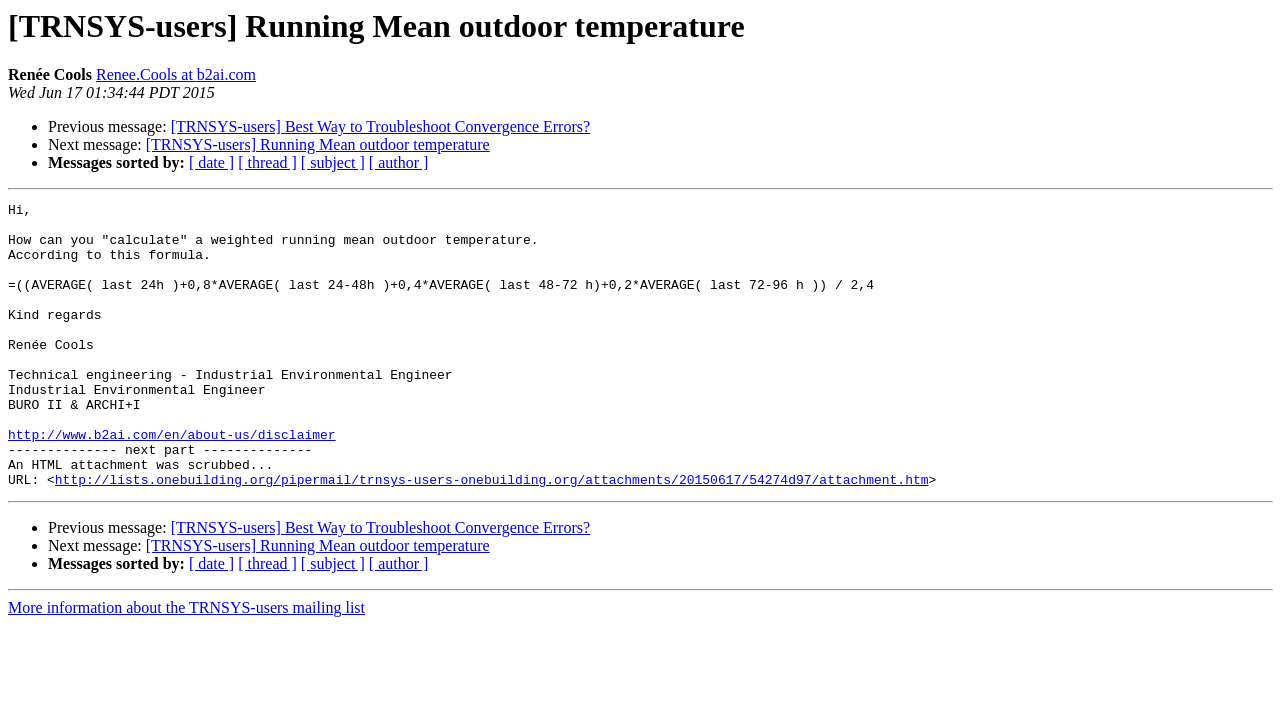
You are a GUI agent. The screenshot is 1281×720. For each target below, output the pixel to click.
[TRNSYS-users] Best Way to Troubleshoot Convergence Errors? (380, 126)
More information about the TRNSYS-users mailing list (186, 664)
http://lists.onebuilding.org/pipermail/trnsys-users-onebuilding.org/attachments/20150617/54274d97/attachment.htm (492, 536)
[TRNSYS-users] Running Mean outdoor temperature (318, 144)
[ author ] (399, 162)
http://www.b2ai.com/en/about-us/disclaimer (172, 482)
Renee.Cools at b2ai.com (176, 74)
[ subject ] (333, 162)
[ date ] (211, 162)
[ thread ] (267, 162)
